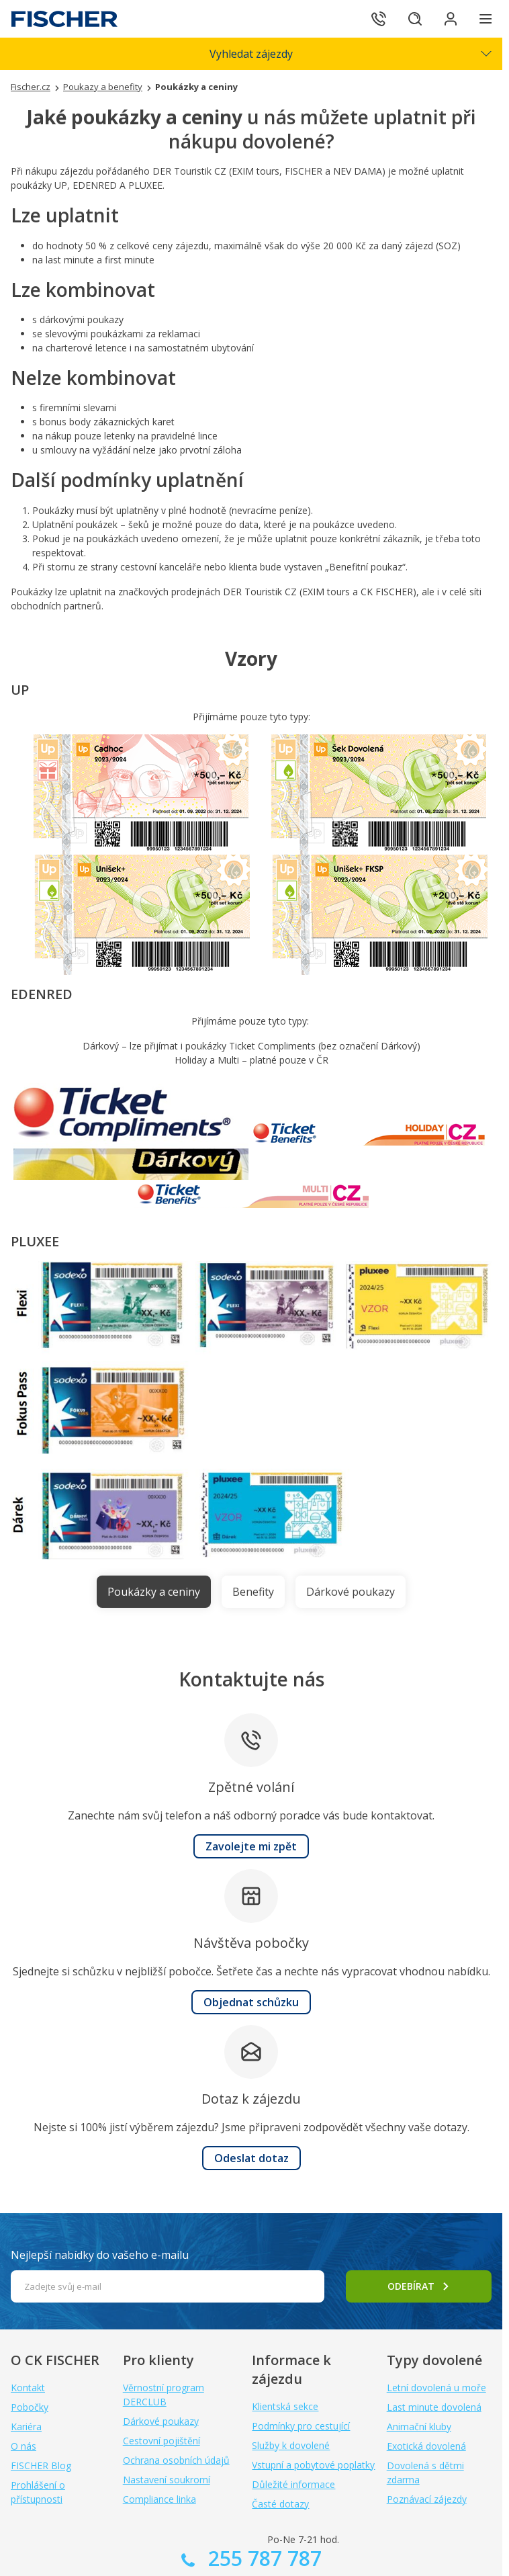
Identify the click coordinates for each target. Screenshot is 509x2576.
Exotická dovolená (426, 2446)
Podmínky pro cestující (301, 2425)
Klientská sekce (285, 2406)
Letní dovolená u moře (436, 2387)
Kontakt (28, 2387)
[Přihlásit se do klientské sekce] (449, 19)
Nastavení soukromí (166, 2479)
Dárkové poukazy (350, 1591)
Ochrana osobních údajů (176, 2460)
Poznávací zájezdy (427, 2499)
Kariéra (26, 2426)
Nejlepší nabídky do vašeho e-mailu (100, 2254)
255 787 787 (262, 2558)
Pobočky (29, 2407)
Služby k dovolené (291, 2445)
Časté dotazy (280, 2503)
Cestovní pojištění (161, 2440)
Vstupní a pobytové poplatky (313, 2464)
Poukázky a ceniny (153, 1591)
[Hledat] (411, 19)
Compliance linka (159, 2499)
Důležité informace (293, 2484)
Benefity (253, 1591)
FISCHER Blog (41, 2465)
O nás (23, 2446)
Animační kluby (419, 2426)
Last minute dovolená (434, 2407)
